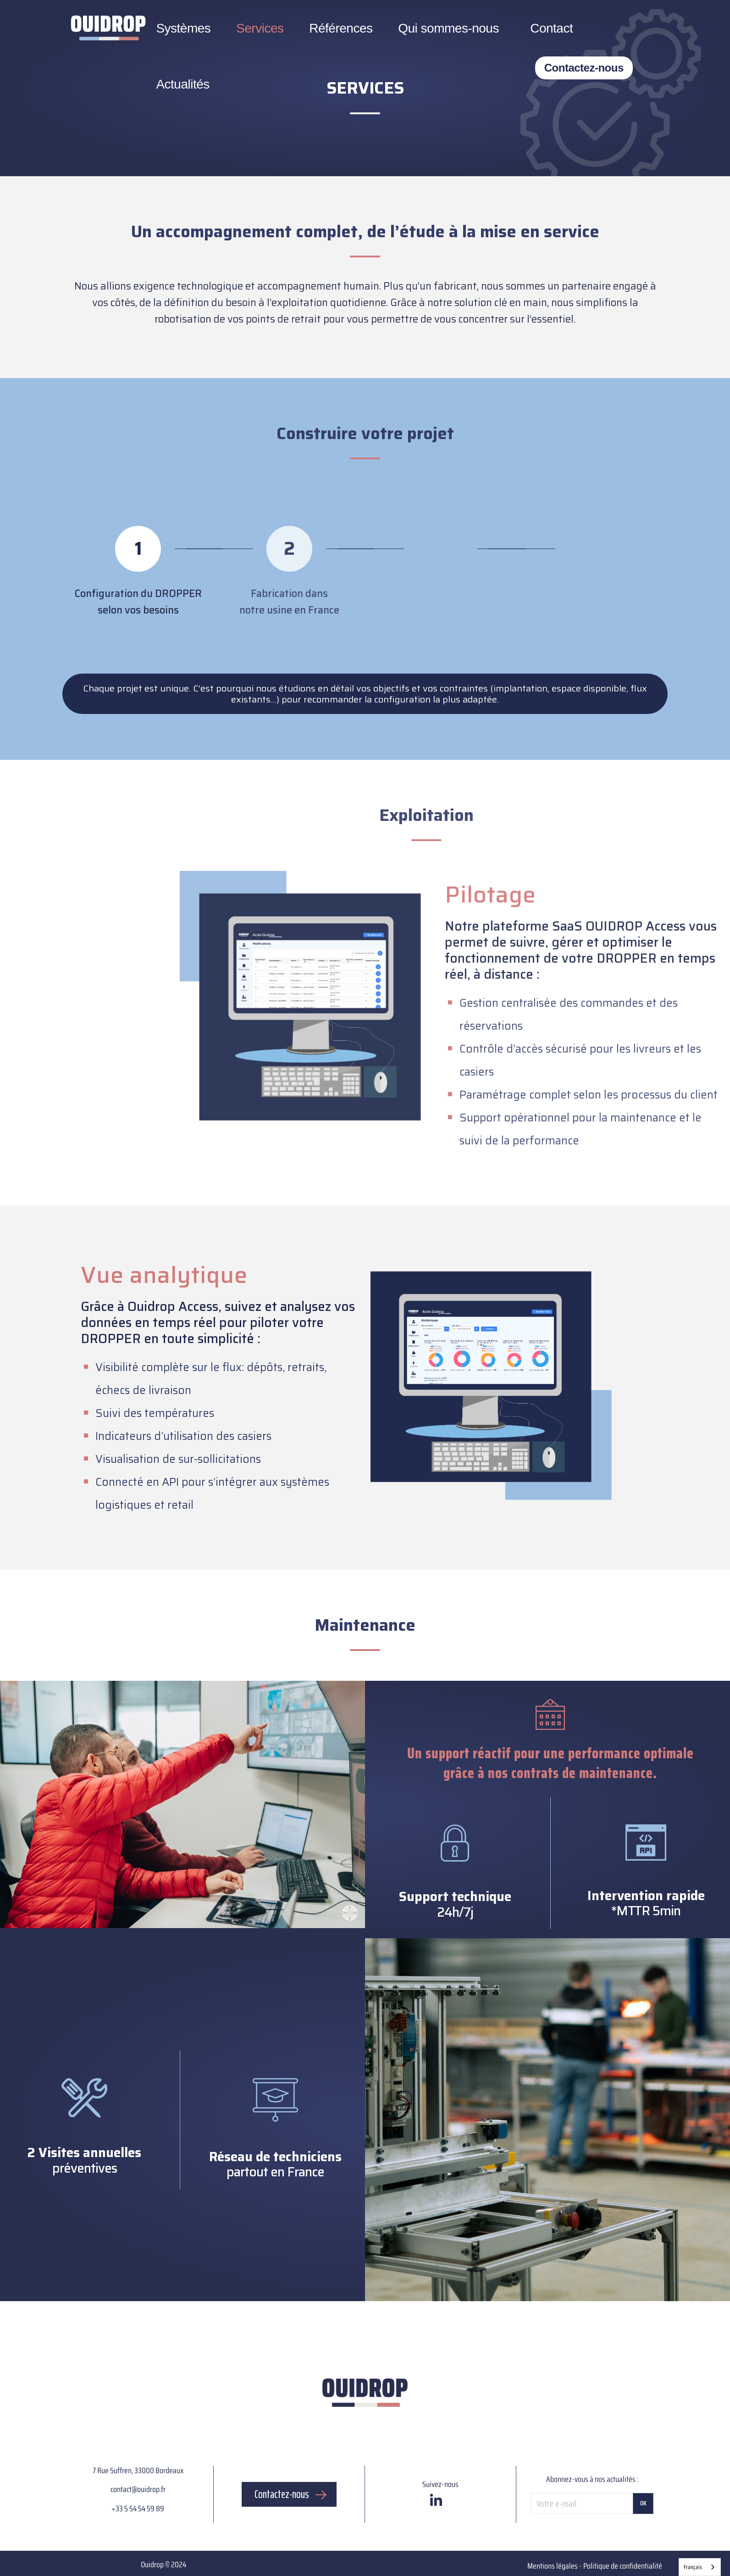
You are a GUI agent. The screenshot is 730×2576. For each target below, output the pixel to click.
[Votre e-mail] (582, 2503)
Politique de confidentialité (622, 2565)
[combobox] (700, 2567)
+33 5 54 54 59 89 (137, 2508)
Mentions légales (552, 2565)
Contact (551, 28)
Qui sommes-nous (448, 28)
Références (340, 28)
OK (643, 2503)
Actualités (182, 84)
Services (259, 28)
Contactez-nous (584, 67)
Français (693, 2567)
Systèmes (183, 28)
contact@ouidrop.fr (138, 2489)
